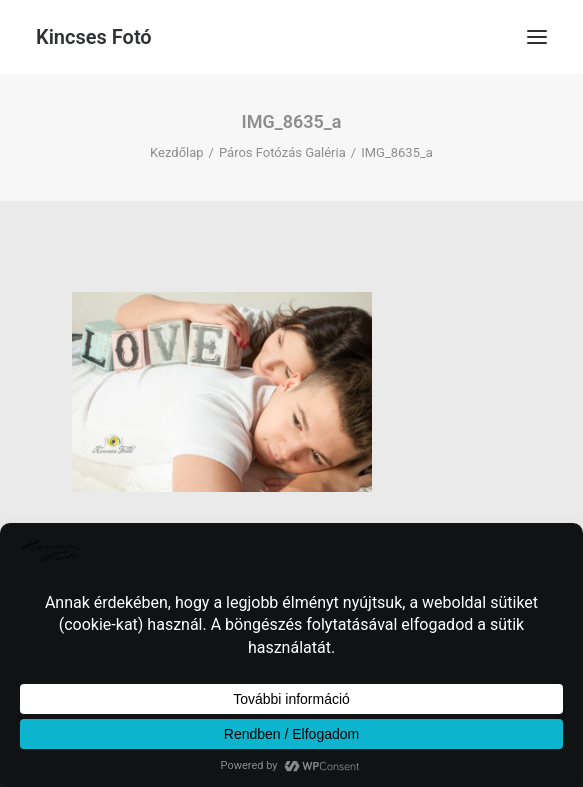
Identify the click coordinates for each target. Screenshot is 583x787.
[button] (537, 37)
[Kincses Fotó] (94, 37)
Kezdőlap (177, 152)
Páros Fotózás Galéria (282, 152)
